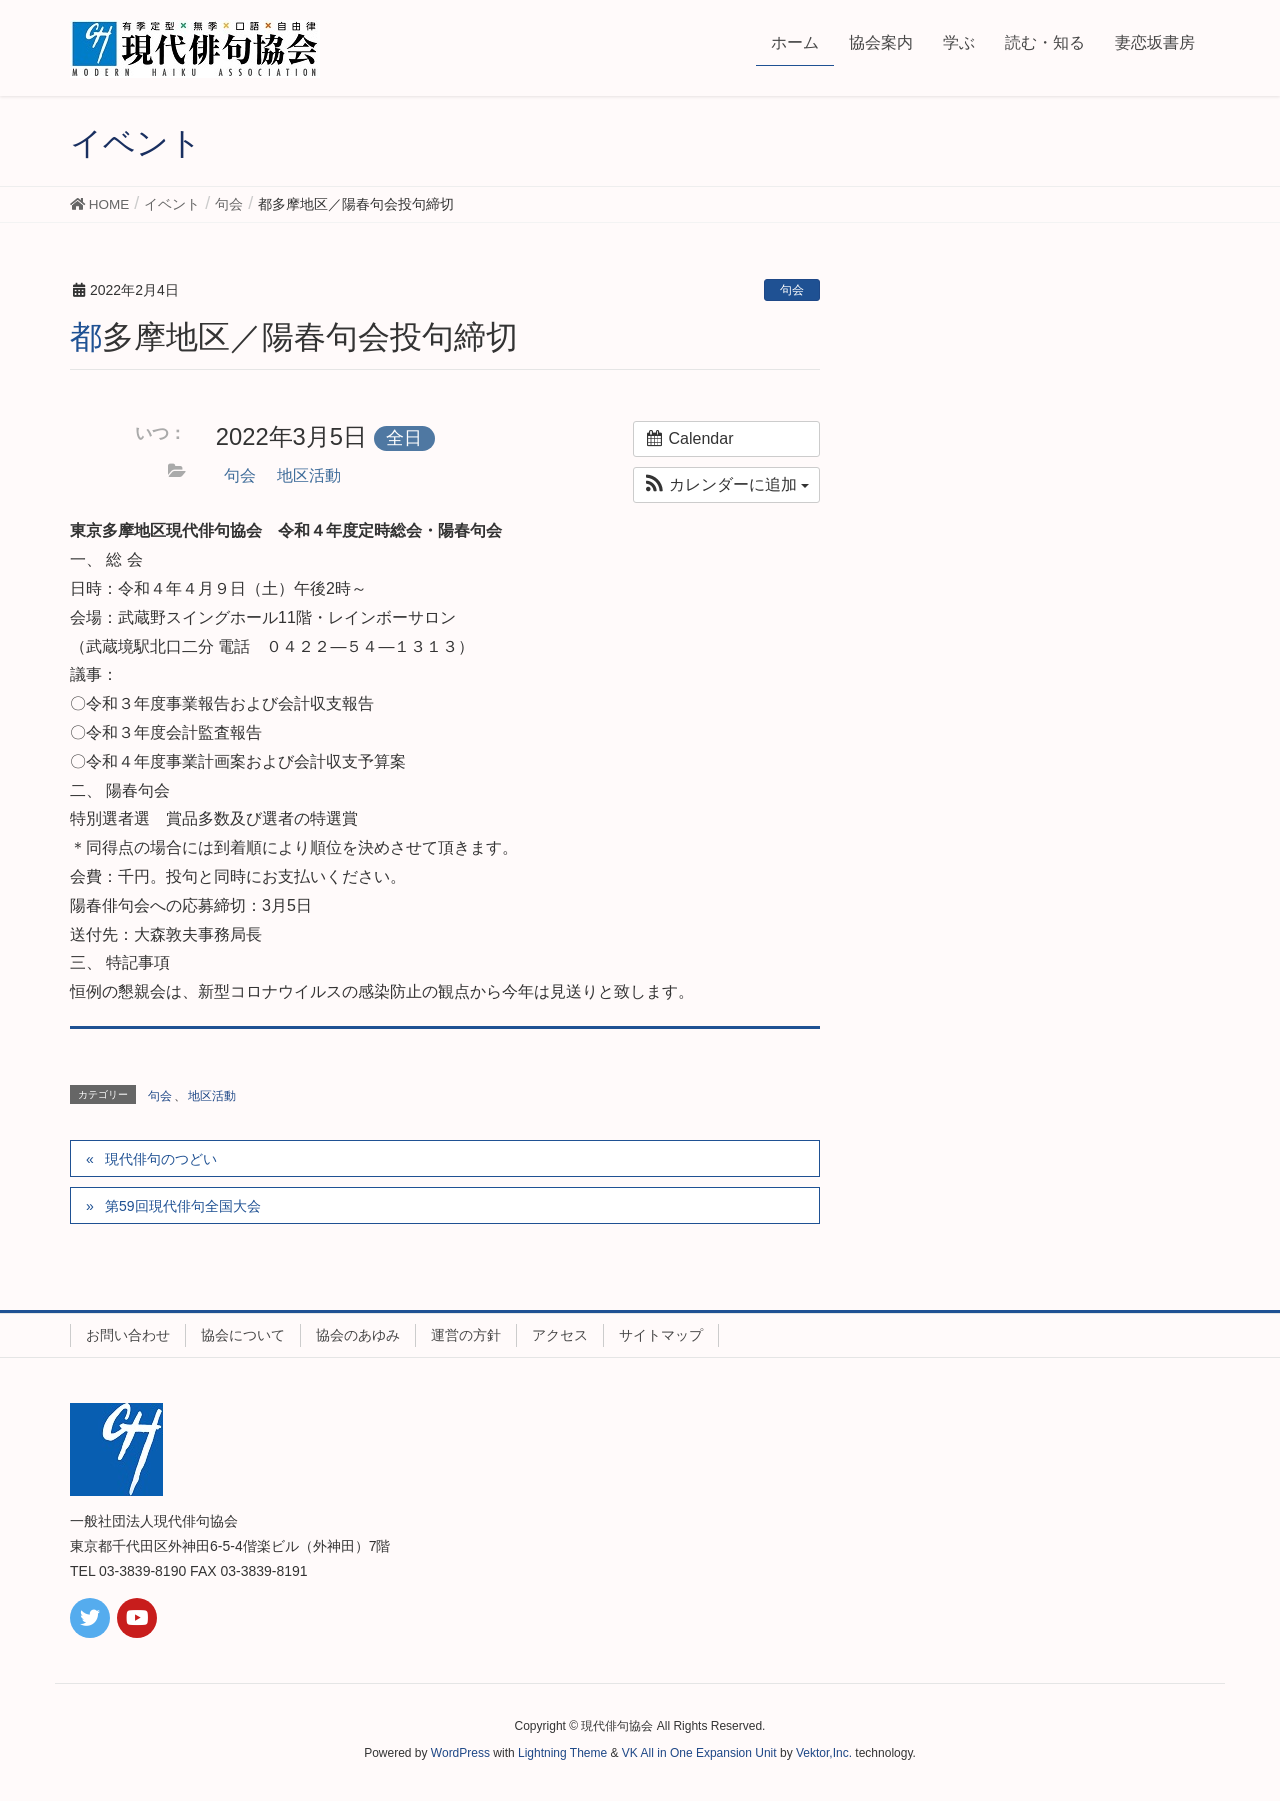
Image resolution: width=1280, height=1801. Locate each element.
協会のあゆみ (358, 1335)
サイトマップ (661, 1335)
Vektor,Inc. (824, 1753)
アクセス (560, 1335)
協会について (243, 1335)
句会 (792, 290)
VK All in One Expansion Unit (699, 1753)
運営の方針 (466, 1335)
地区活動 (309, 475)
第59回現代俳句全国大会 (183, 1206)
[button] (726, 485)
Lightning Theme (562, 1753)
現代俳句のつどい (161, 1159)
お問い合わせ (128, 1335)
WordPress (460, 1753)
